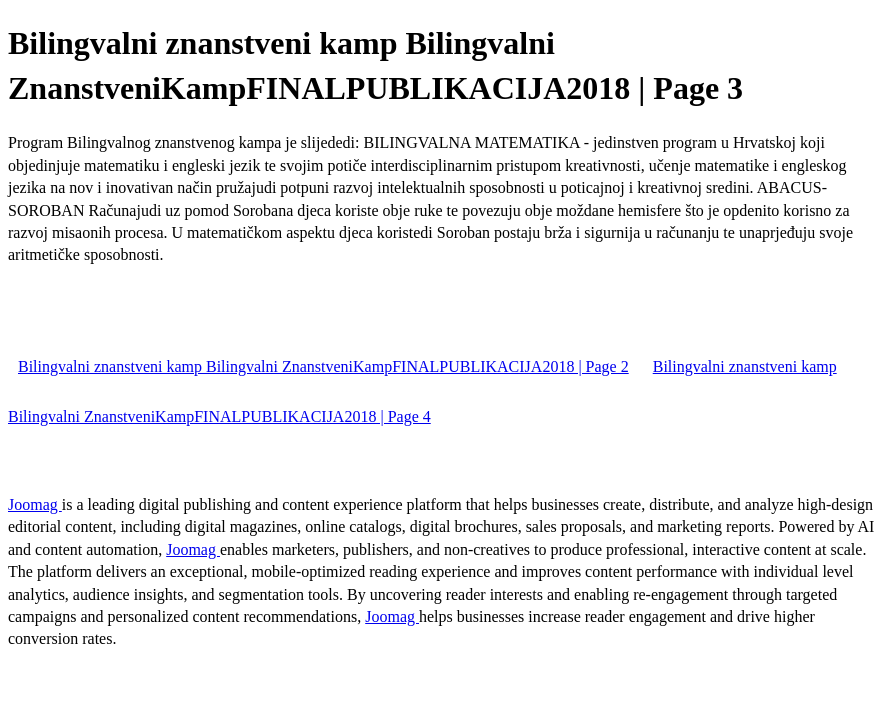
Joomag (35, 504)
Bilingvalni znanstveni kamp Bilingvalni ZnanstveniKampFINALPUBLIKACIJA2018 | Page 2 (323, 366)
